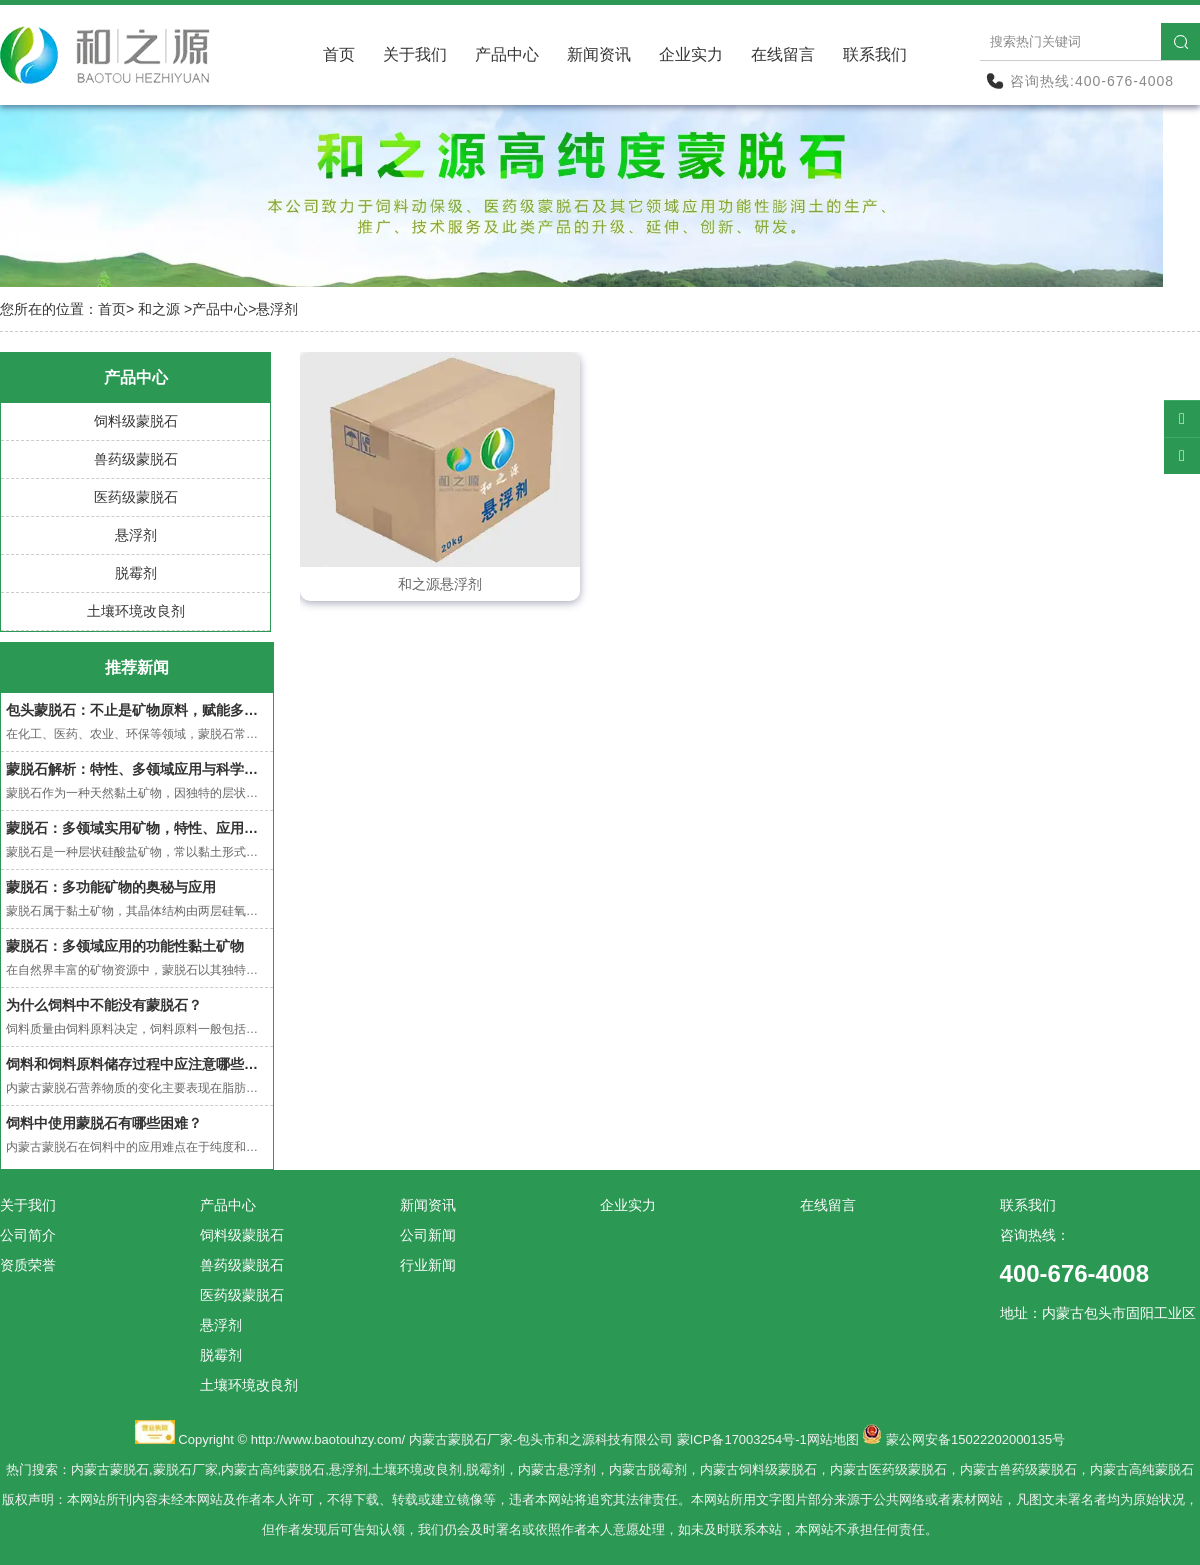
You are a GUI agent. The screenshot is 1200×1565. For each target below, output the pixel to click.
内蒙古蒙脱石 (110, 1469)
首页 (339, 54)
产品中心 (507, 54)
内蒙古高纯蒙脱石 (273, 1469)
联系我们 (875, 54)
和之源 (159, 309)
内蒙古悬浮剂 (557, 1469)
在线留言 (783, 54)
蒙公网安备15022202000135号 (975, 1439)
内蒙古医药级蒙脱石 (888, 1469)
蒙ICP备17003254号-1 (742, 1439)
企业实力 (691, 54)
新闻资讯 (599, 54)
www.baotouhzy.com (342, 1439)
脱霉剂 (136, 573)
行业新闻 (428, 1265)
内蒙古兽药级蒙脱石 (1018, 1469)
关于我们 (415, 54)
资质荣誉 (28, 1265)
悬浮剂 (136, 535)
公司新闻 (428, 1235)
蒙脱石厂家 (185, 1469)
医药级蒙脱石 (136, 497)
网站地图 (833, 1439)
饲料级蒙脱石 (136, 421)
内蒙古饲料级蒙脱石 (758, 1469)
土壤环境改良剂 (136, 611)
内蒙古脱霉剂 (648, 1469)
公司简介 (28, 1235)
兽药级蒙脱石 (136, 459)
